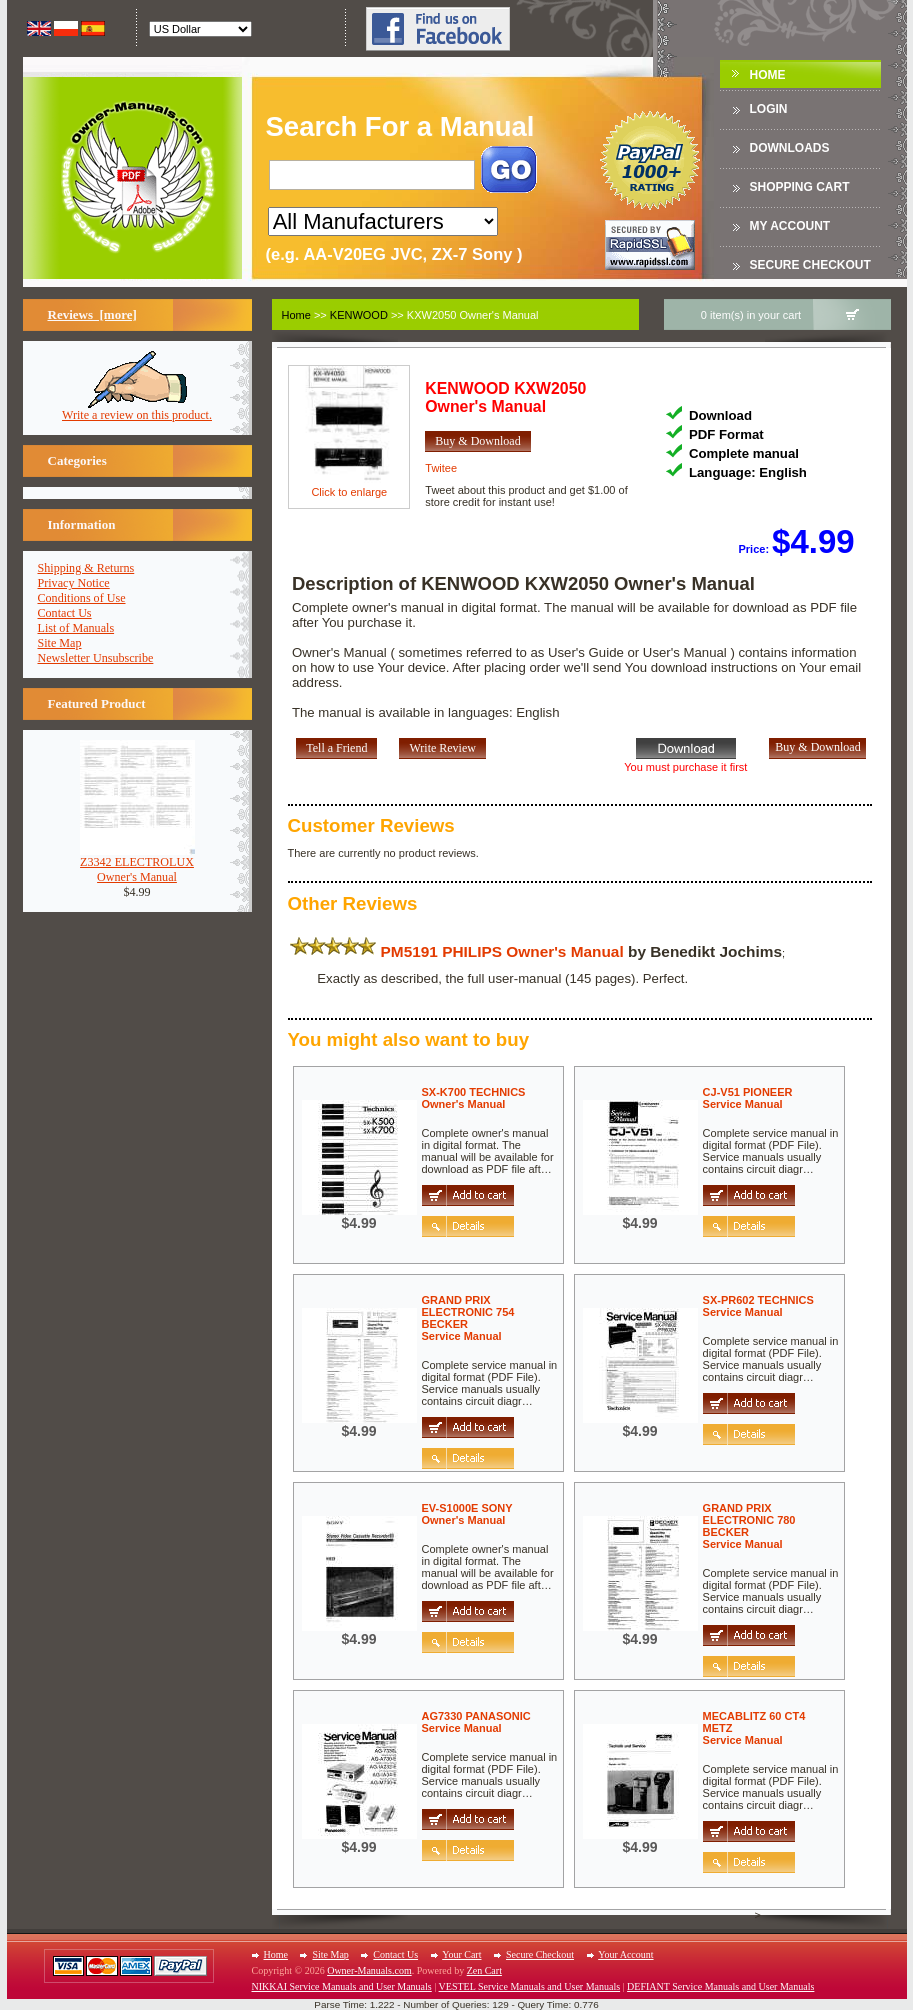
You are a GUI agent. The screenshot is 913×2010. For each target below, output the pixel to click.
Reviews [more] (92, 314)
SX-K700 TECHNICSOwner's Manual (474, 1098)
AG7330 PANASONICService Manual (476, 1722)
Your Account (625, 1954)
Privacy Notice (74, 583)
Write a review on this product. (137, 409)
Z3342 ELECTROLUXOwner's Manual (137, 864)
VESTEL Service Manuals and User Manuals (530, 1986)
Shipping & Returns (86, 568)
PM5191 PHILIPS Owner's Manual (502, 951)
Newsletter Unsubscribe (96, 658)
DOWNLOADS (790, 148)
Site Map (60, 643)
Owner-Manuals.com (369, 1970)
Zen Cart (484, 1970)
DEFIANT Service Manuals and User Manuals (720, 1986)
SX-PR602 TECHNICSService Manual (758, 1306)
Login (769, 109)
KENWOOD (359, 315)
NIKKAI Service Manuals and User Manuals (342, 1986)
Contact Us (65, 613)
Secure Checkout (810, 265)
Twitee (441, 468)
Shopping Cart (800, 187)
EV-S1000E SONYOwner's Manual (467, 1514)
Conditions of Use (82, 598)
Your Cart (461, 1954)
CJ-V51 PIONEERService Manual (748, 1098)
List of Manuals (76, 628)
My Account (790, 226)
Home (768, 75)
